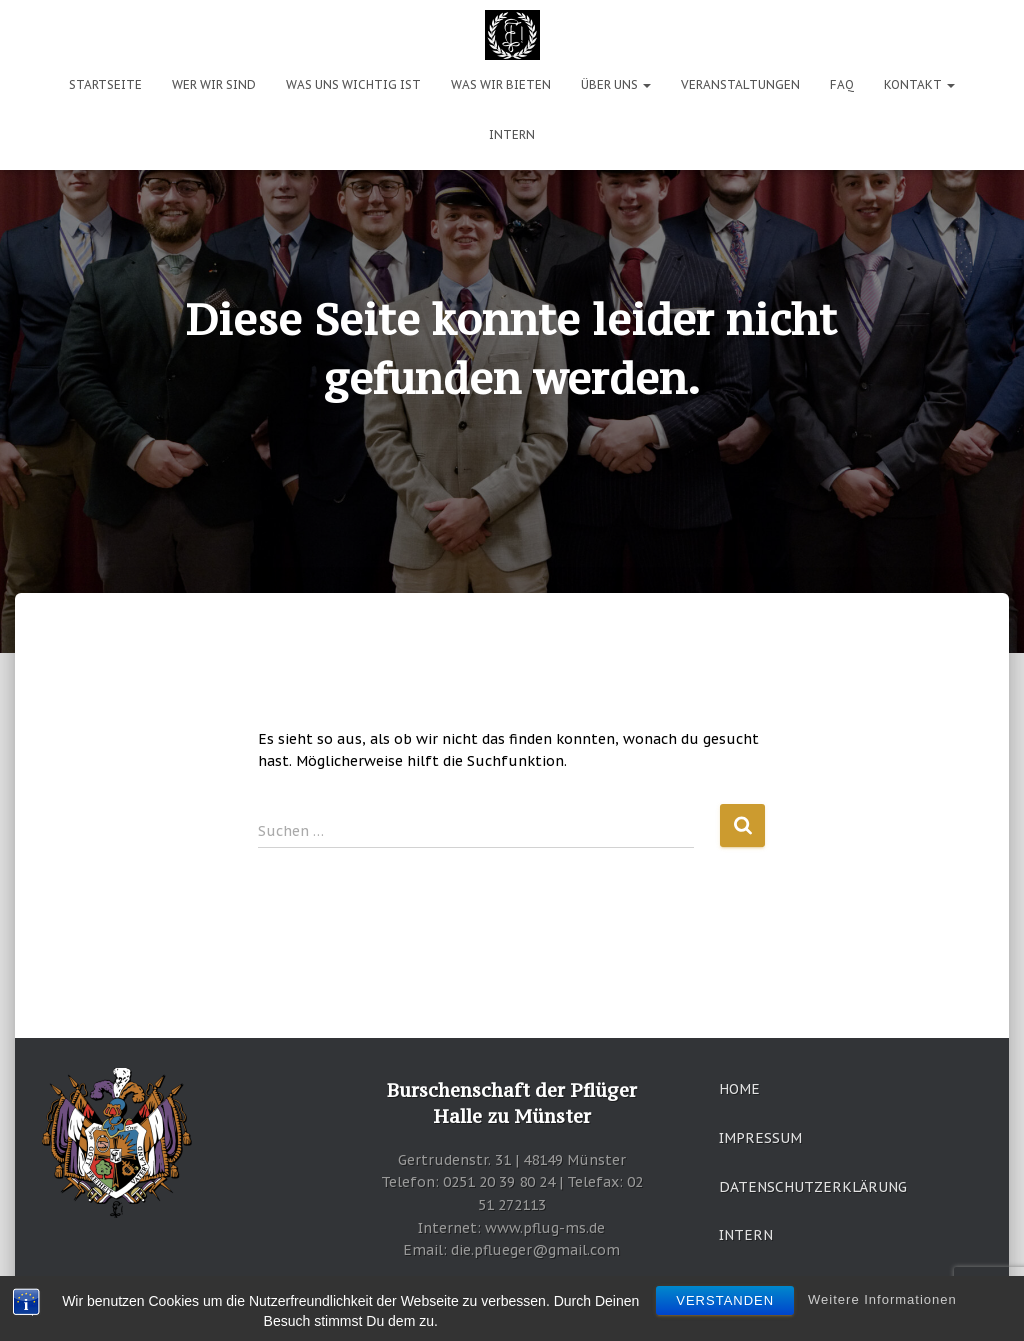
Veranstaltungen (740, 84)
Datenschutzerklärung (813, 1187)
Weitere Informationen (882, 1299)
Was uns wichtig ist (353, 84)
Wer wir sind (214, 84)
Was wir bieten (501, 84)
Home (739, 1089)
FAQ (842, 84)
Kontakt (919, 84)
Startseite (105, 84)
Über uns (616, 84)
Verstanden (725, 1300)
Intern (512, 134)
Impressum (760, 1138)
